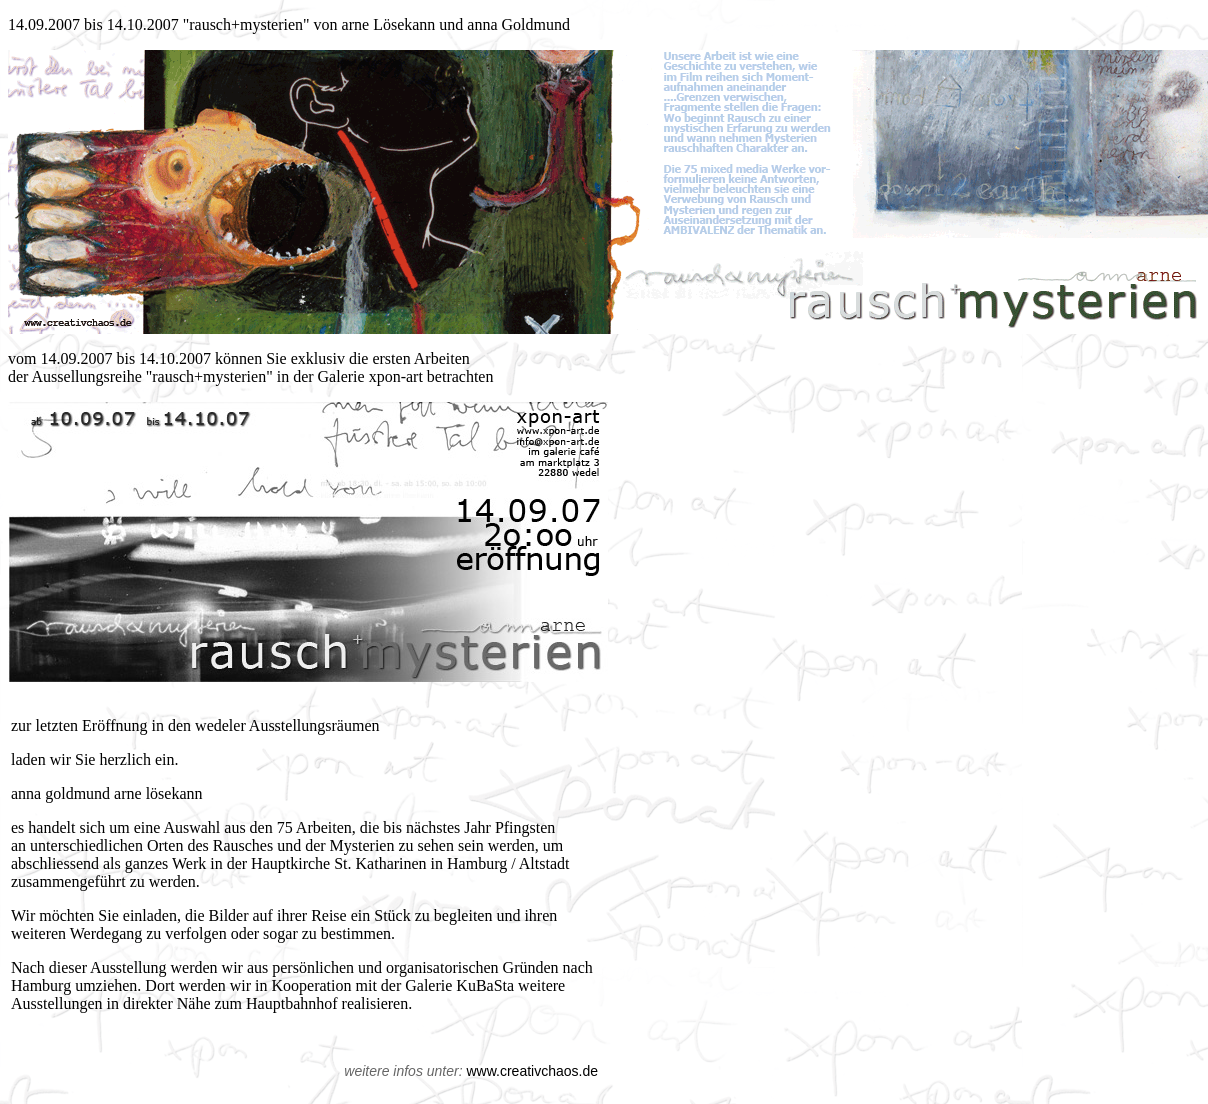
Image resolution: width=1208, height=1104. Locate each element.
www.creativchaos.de (532, 1071)
